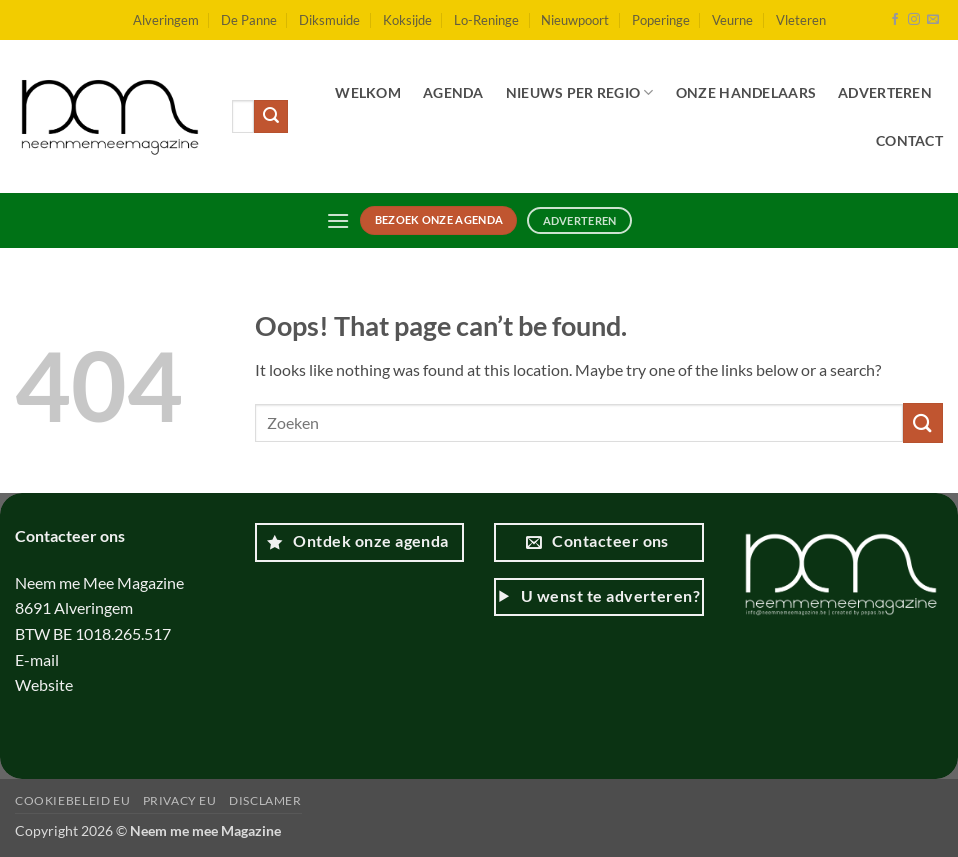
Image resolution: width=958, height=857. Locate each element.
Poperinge (661, 20)
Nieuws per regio (580, 92)
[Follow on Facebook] (895, 20)
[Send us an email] (933, 20)
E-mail (38, 659)
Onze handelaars (746, 92)
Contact (909, 140)
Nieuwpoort (575, 20)
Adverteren (885, 92)
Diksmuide (329, 20)
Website (45, 684)
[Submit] (271, 117)
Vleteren (801, 20)
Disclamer (265, 800)
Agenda (453, 92)
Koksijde (407, 20)
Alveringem (166, 20)
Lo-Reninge (486, 20)
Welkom (368, 92)
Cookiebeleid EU (72, 800)
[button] (338, 220)
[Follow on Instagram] (914, 20)
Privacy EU (180, 800)
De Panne (249, 20)
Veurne (732, 20)
